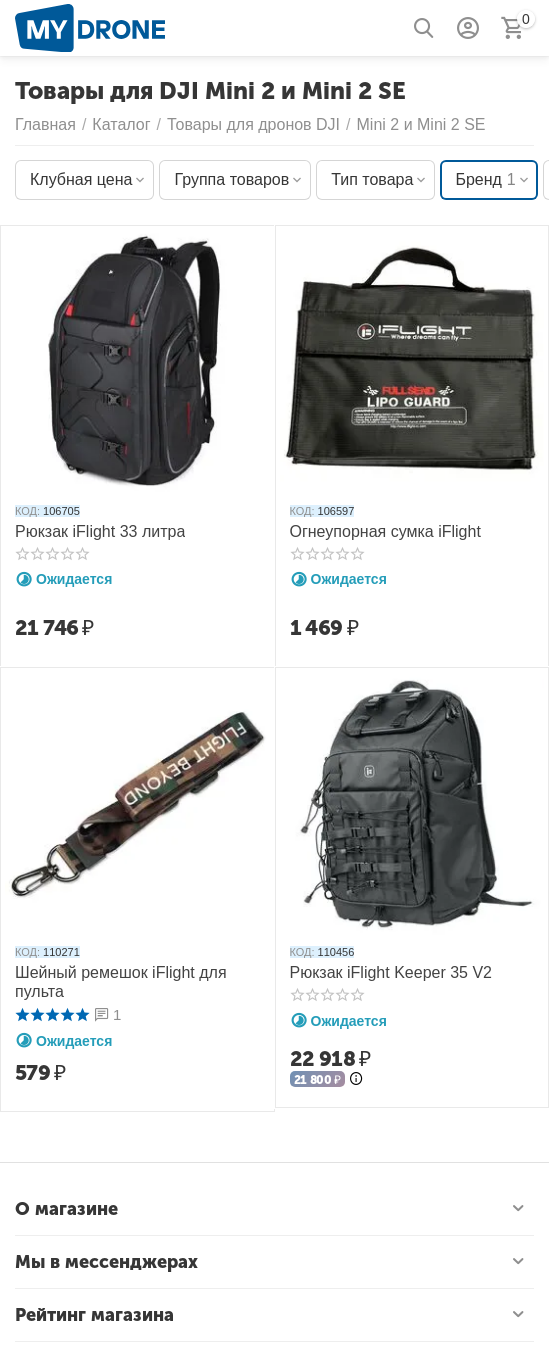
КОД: (27, 511)
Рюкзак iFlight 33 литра (100, 531)
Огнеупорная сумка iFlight (385, 531)
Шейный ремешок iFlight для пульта (121, 982)
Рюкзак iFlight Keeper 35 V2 (391, 972)
